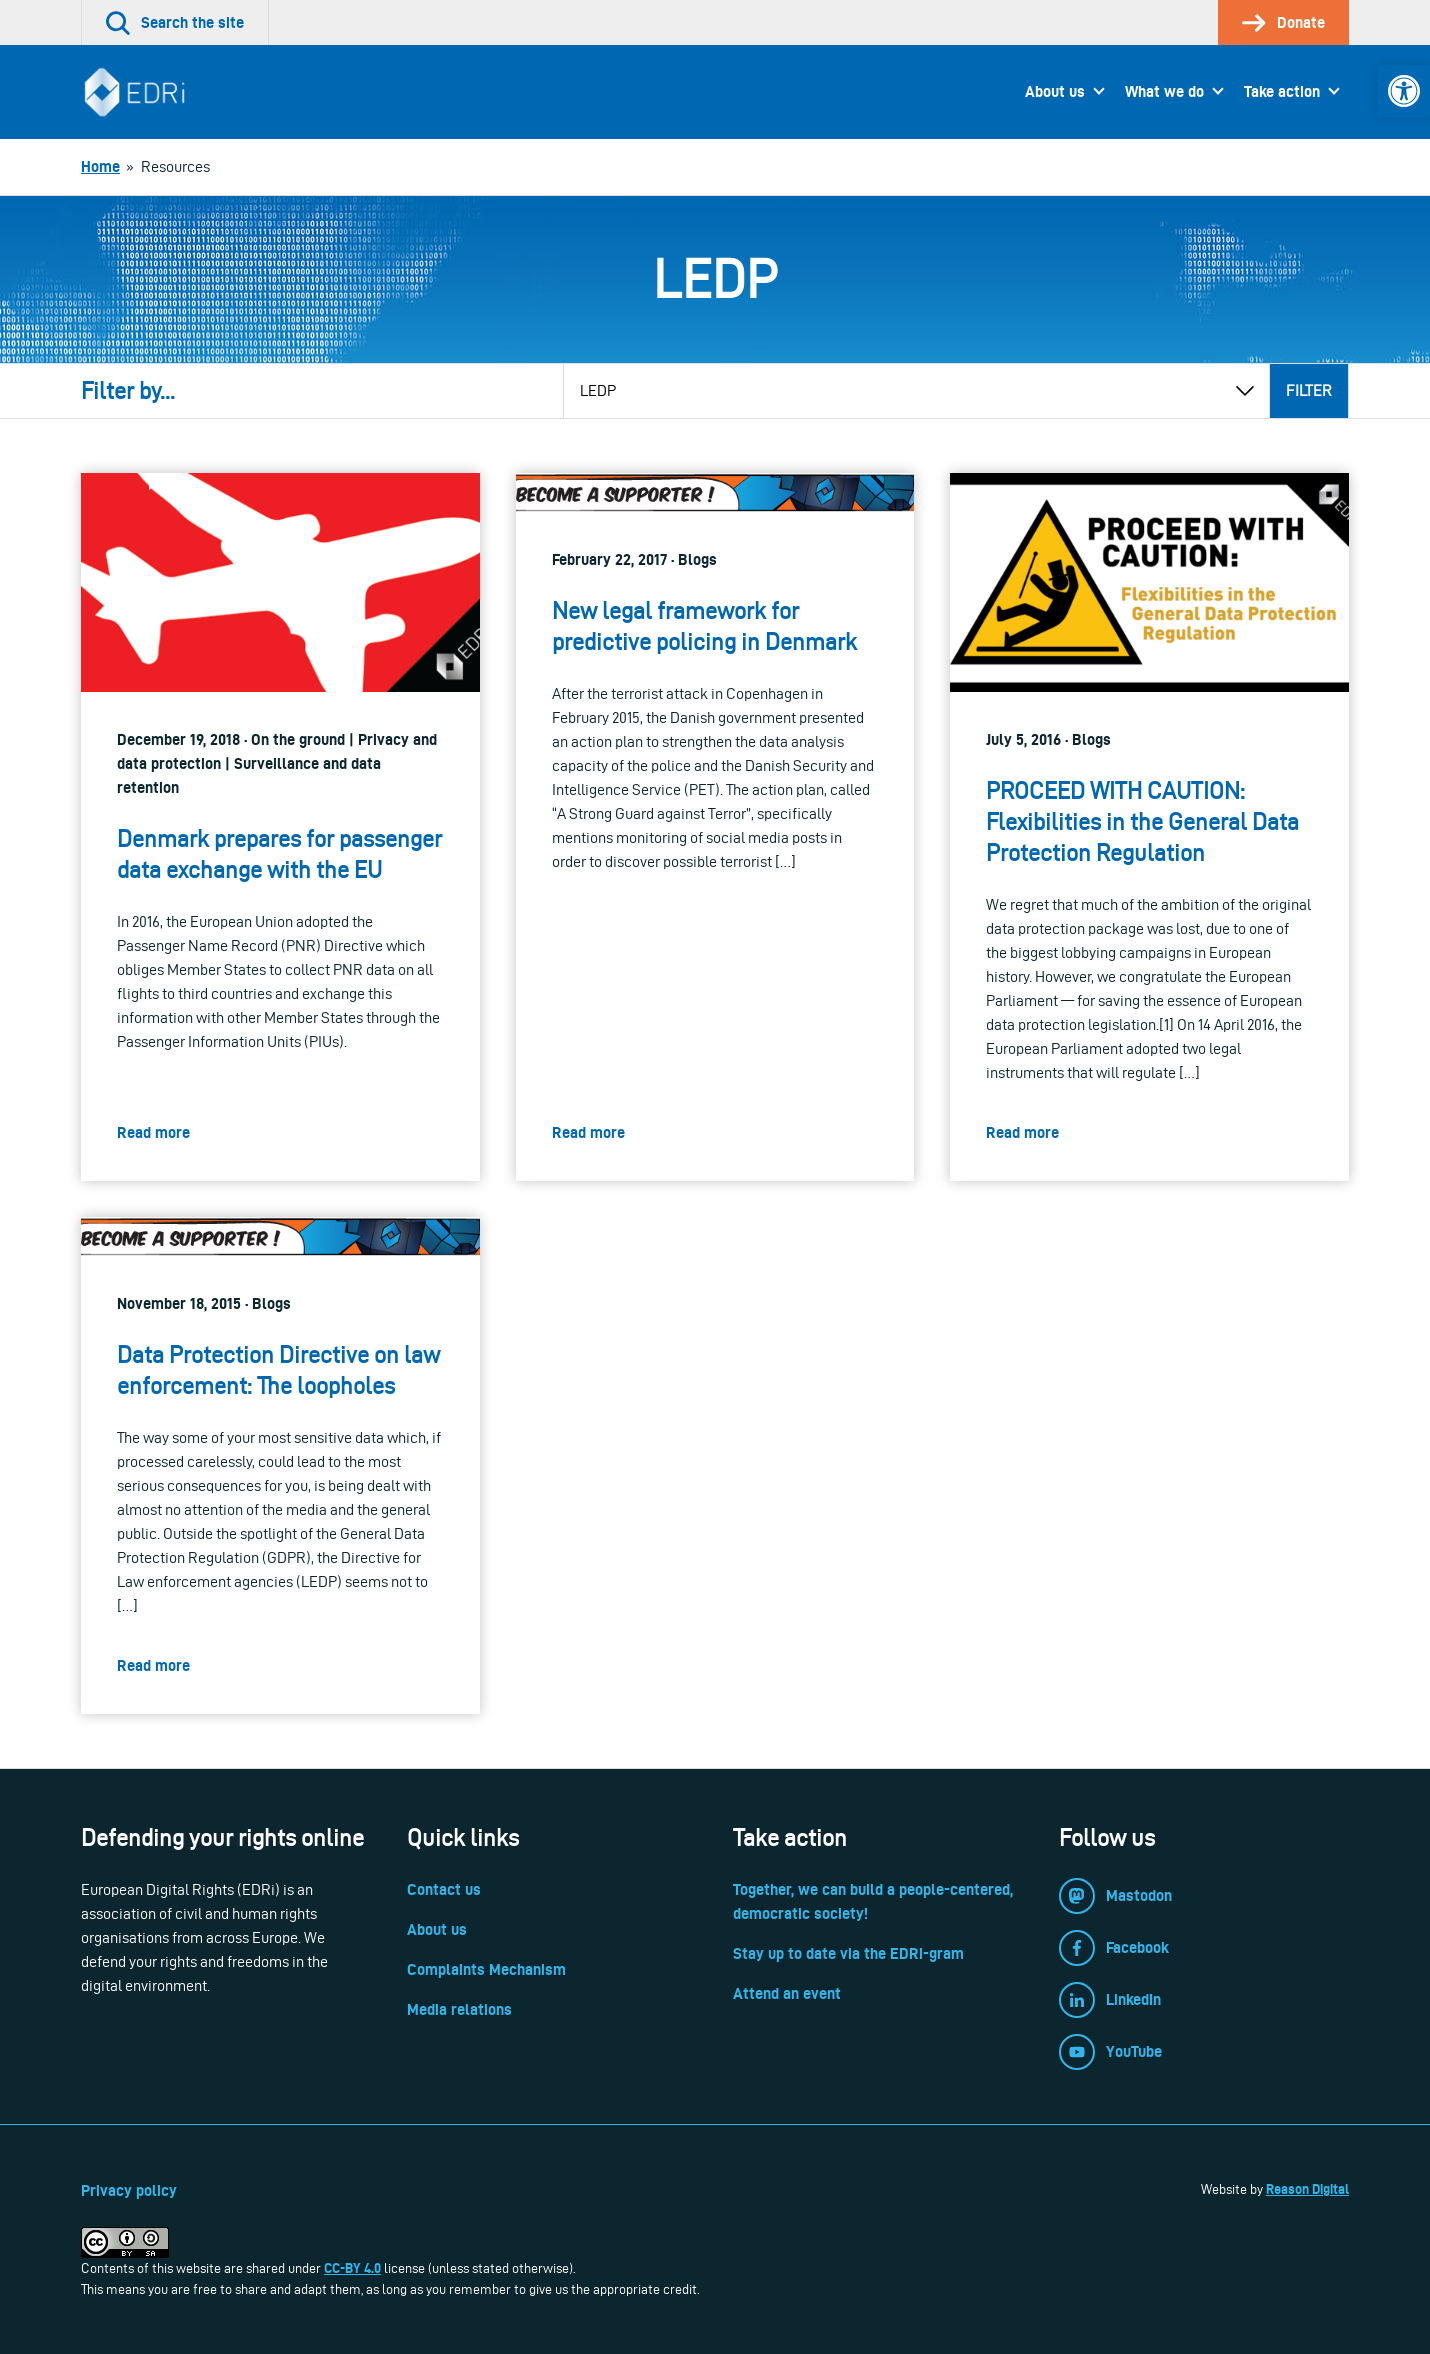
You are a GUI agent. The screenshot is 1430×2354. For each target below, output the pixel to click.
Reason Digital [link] (1307, 2189)
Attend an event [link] (787, 1993)
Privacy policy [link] (129, 2190)
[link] (1404, 91)
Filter (1309, 390)
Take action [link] (1282, 91)
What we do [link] (1164, 91)
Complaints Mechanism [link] (486, 1969)
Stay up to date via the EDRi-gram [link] (848, 1953)
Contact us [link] (444, 1889)
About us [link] (1055, 91)
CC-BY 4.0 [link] (352, 2268)
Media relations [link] (459, 2009)
